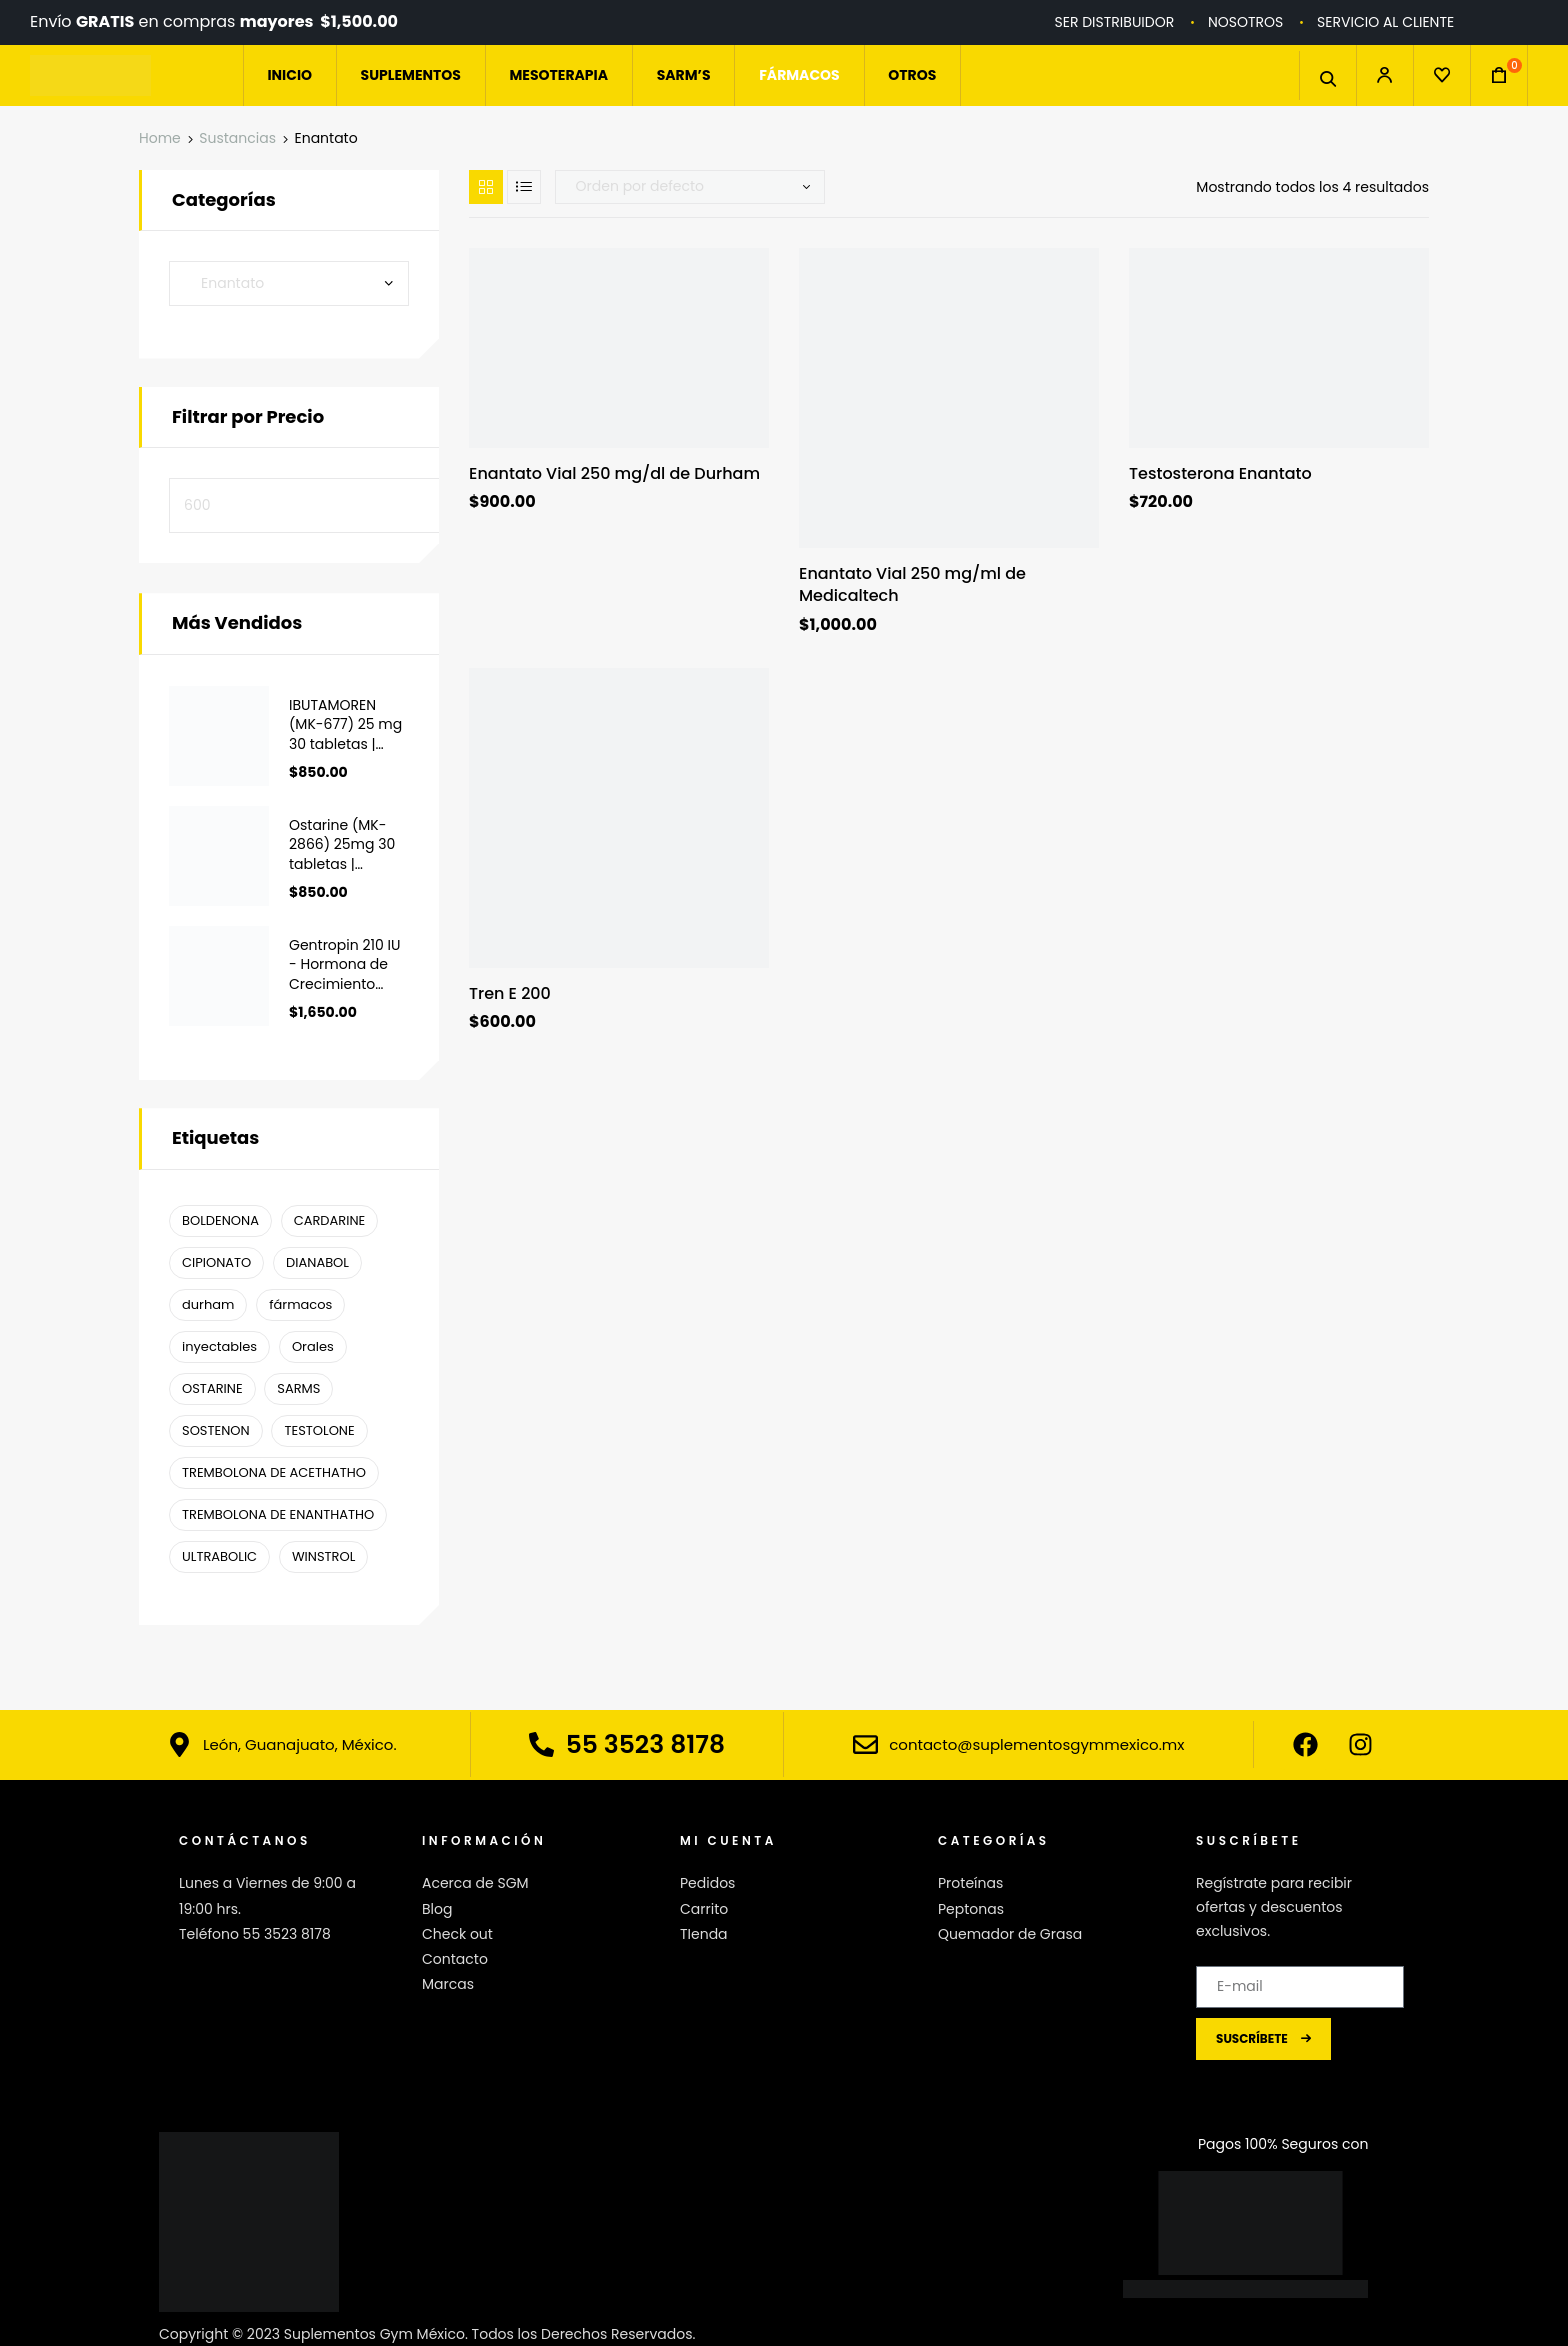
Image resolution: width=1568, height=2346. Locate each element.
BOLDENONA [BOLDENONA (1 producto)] (220, 1220)
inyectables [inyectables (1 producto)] (219, 1346)
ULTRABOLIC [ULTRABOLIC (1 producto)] (219, 1556)
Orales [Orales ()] (313, 1346)
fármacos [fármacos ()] (300, 1304)
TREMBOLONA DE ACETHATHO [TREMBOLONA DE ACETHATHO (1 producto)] (274, 1472)
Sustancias (237, 138)
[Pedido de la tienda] (690, 187)
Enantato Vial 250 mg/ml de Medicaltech (912, 585)
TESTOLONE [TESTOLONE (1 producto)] (319, 1430)
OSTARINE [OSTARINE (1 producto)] (212, 1388)
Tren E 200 (510, 994)
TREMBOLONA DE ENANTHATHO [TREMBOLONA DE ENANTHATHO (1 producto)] (278, 1514)
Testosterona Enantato (1220, 474)
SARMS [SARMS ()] (298, 1388)
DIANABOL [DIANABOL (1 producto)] (317, 1262)
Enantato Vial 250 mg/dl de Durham (614, 474)
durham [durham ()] (208, 1304)
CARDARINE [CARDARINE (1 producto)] (330, 1220)
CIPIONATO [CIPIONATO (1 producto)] (216, 1262)
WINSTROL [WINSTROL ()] (323, 1556)
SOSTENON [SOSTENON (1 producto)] (216, 1430)
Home (160, 138)
